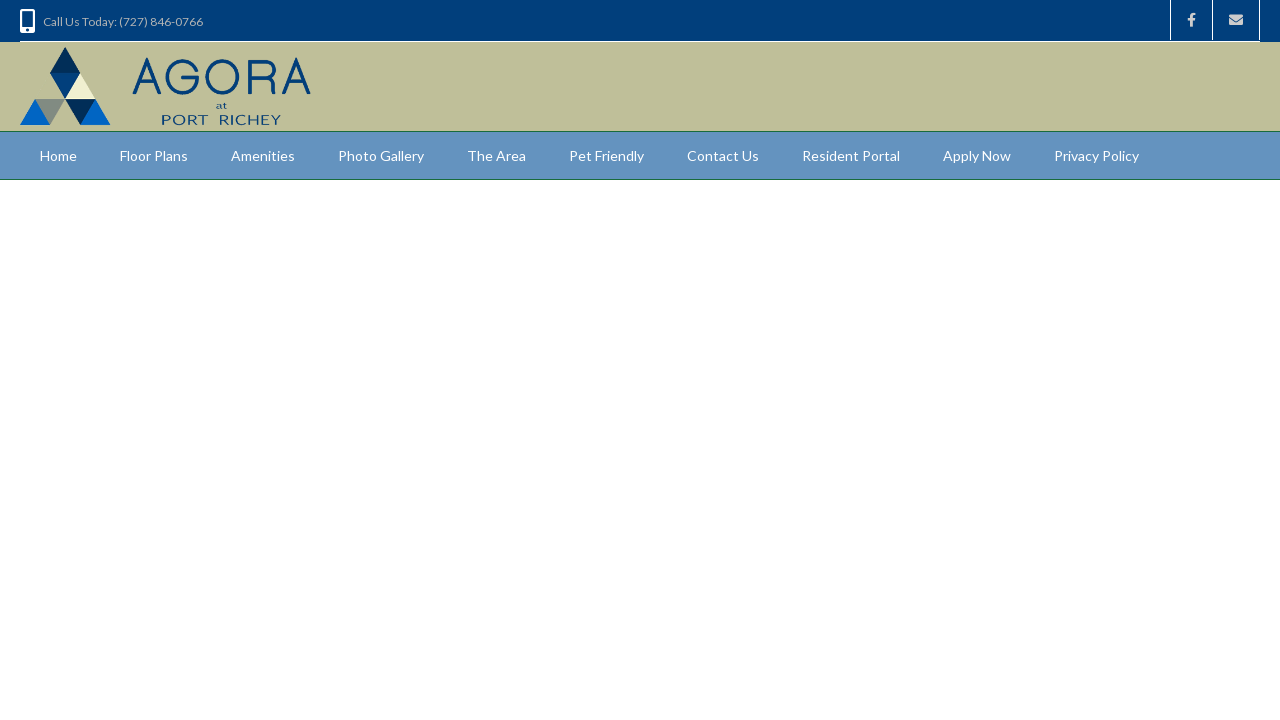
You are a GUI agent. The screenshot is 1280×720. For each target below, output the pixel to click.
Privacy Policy (1096, 155)
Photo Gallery (381, 155)
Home (58, 155)
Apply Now (977, 155)
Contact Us (723, 155)
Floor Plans (154, 155)
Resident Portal (851, 155)
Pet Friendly (606, 155)
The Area (496, 155)
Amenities (263, 155)
